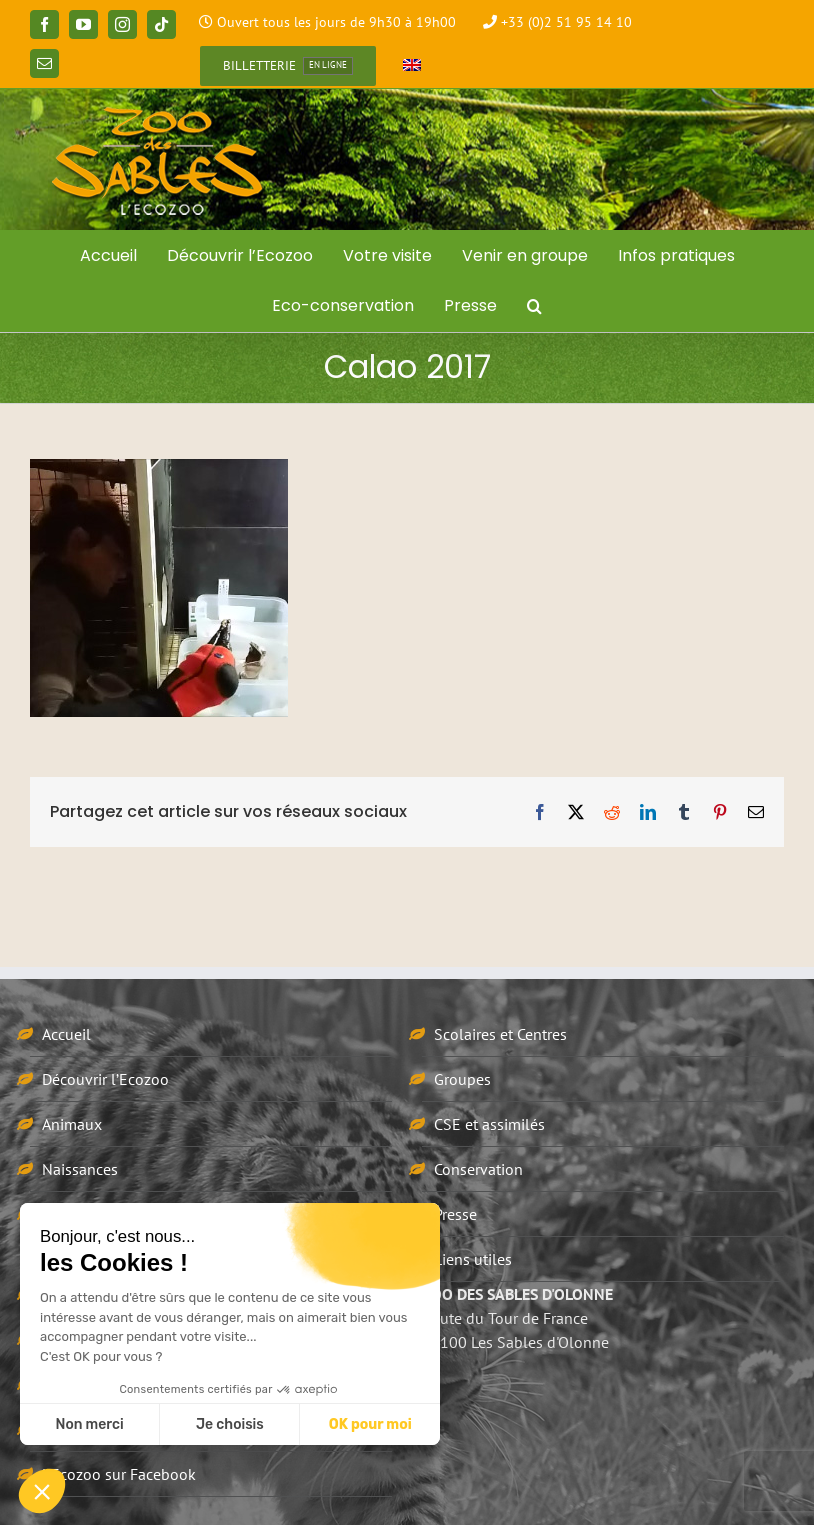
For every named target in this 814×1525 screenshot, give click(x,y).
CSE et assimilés (489, 1124)
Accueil (66, 1034)
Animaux (72, 1124)
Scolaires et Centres (500, 1034)
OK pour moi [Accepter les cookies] (370, 1424)
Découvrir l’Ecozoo (105, 1079)
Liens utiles (473, 1259)
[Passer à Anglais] (412, 66)
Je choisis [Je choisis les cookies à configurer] (230, 1424)
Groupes (462, 1079)
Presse (455, 1214)
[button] (534, 306)
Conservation (478, 1169)
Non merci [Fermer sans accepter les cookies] (89, 1424)
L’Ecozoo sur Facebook (119, 1474)
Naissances (80, 1169)
